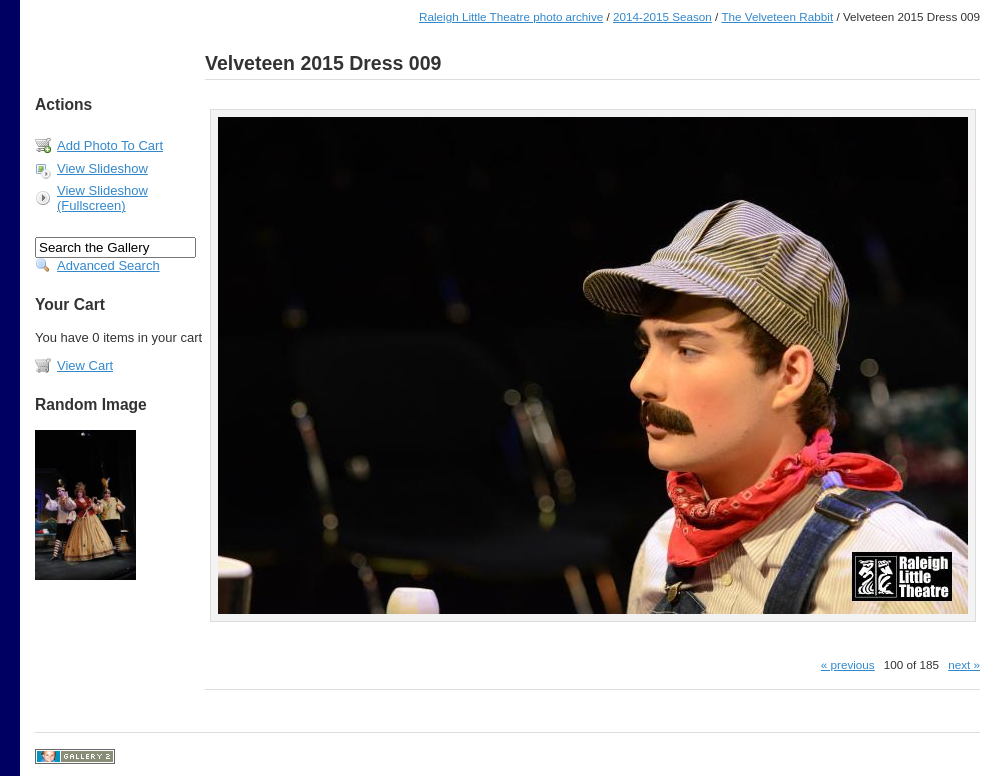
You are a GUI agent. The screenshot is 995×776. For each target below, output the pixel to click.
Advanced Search (108, 265)
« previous (848, 664)
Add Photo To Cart (110, 145)
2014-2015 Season (662, 16)
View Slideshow (102, 168)
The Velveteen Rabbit (777, 16)
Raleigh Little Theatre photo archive (511, 16)
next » (964, 664)
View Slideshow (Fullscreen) (102, 198)
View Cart (85, 365)
